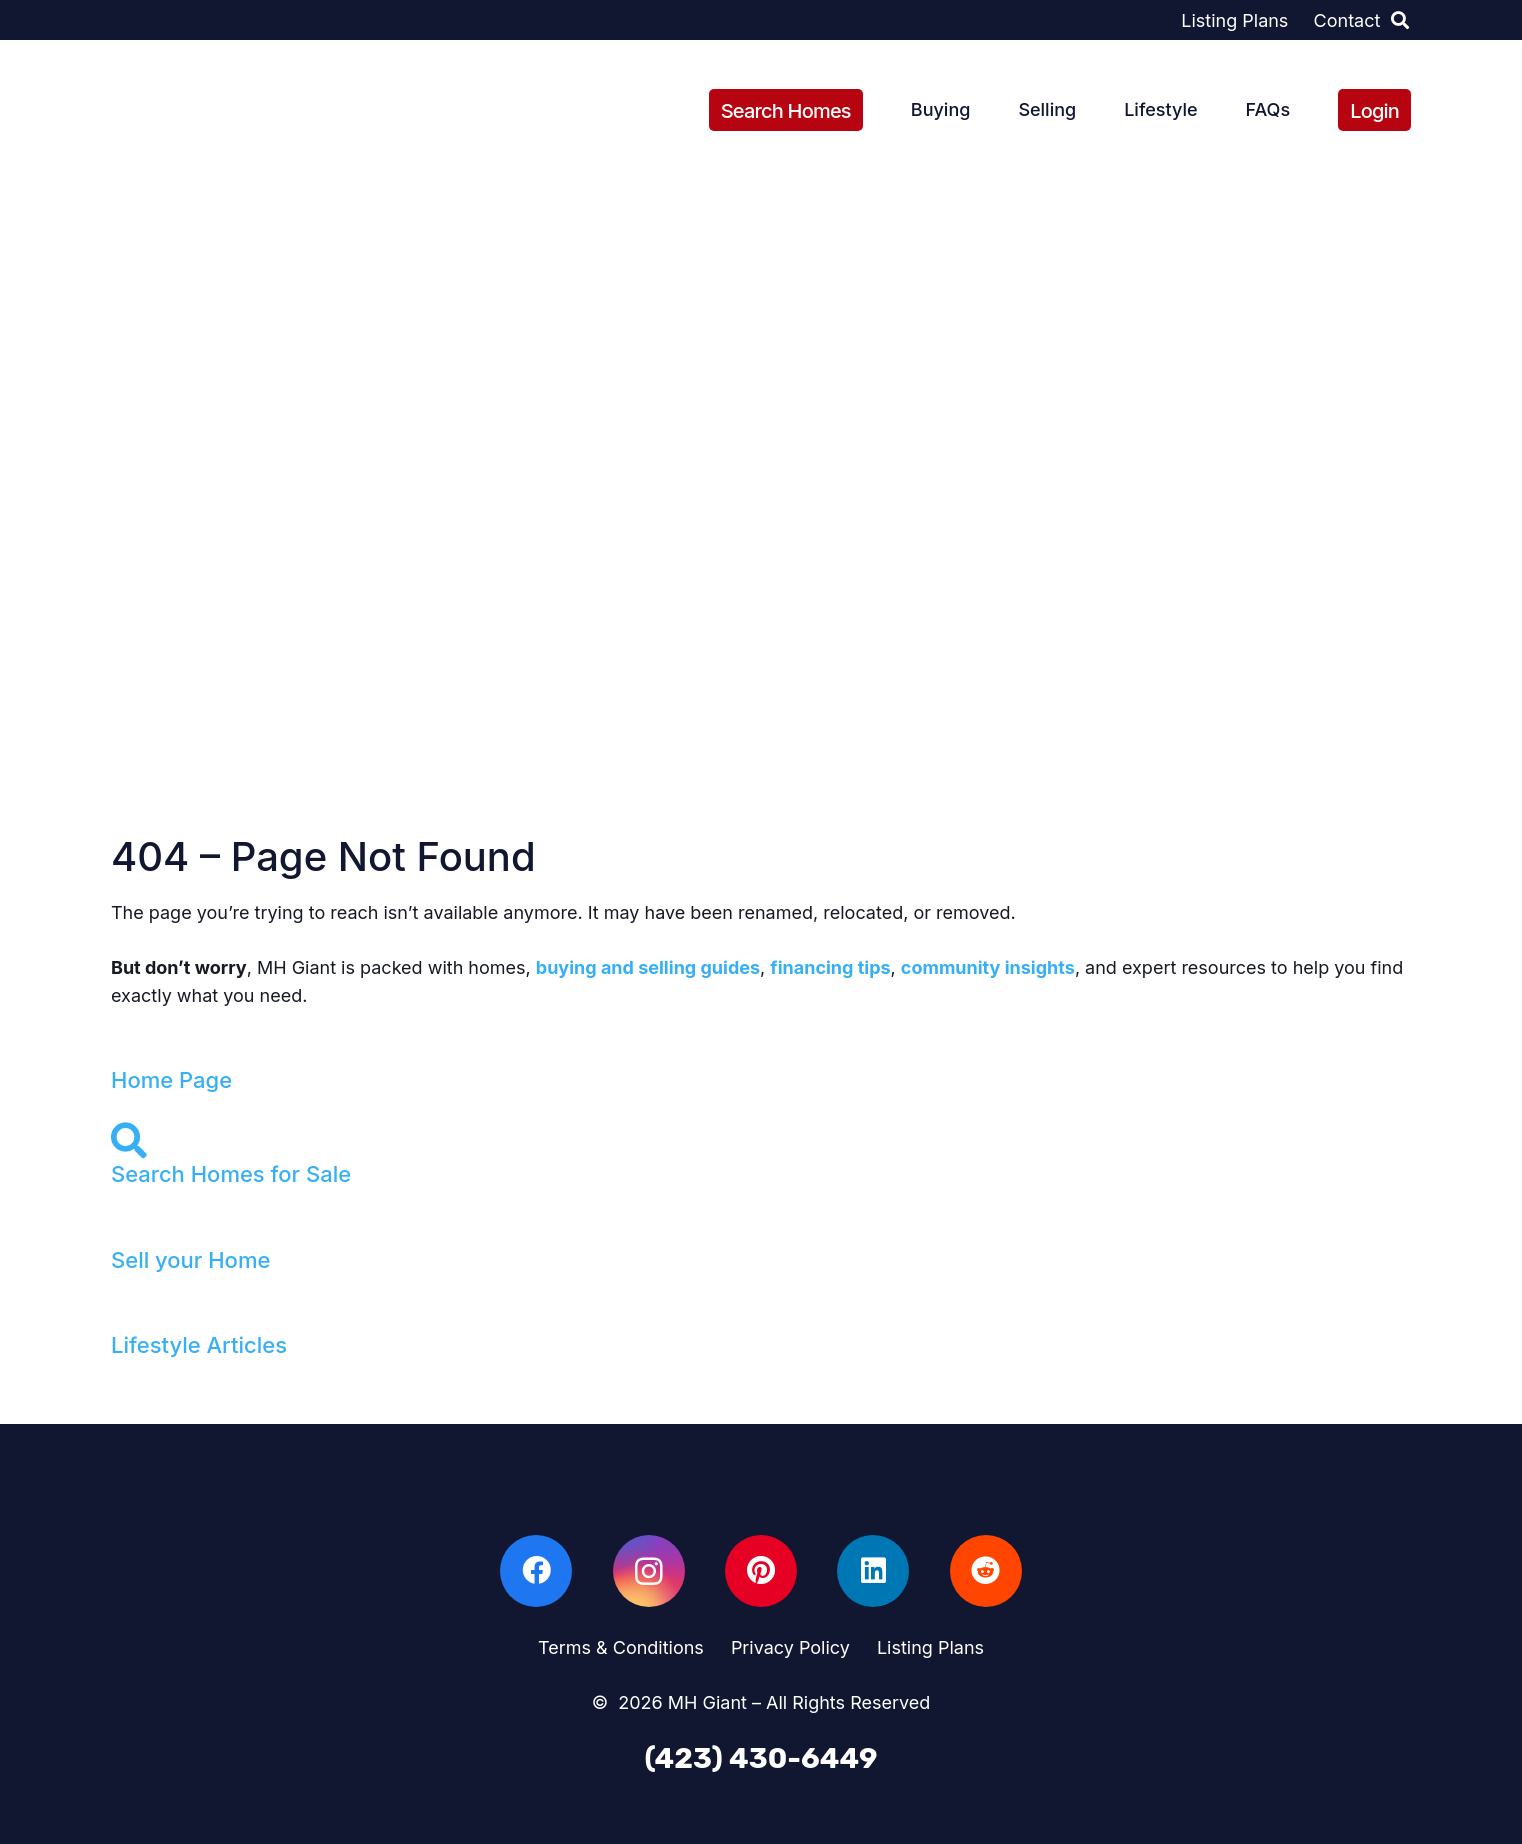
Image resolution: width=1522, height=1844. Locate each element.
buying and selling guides (648, 967)
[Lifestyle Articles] (761, 1316)
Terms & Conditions (621, 1647)
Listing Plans (930, 1647)
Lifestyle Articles (199, 1345)
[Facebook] (536, 1571)
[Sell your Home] (761, 1231)
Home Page (171, 1080)
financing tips (830, 967)
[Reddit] (986, 1571)
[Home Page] (761, 1051)
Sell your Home (190, 1260)
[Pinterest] (761, 1571)
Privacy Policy (790, 1647)
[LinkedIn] (873, 1571)
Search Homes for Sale (231, 1174)
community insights (988, 967)
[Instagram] (649, 1571)
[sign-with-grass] (186, 110)
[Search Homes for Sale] (761, 1141)
